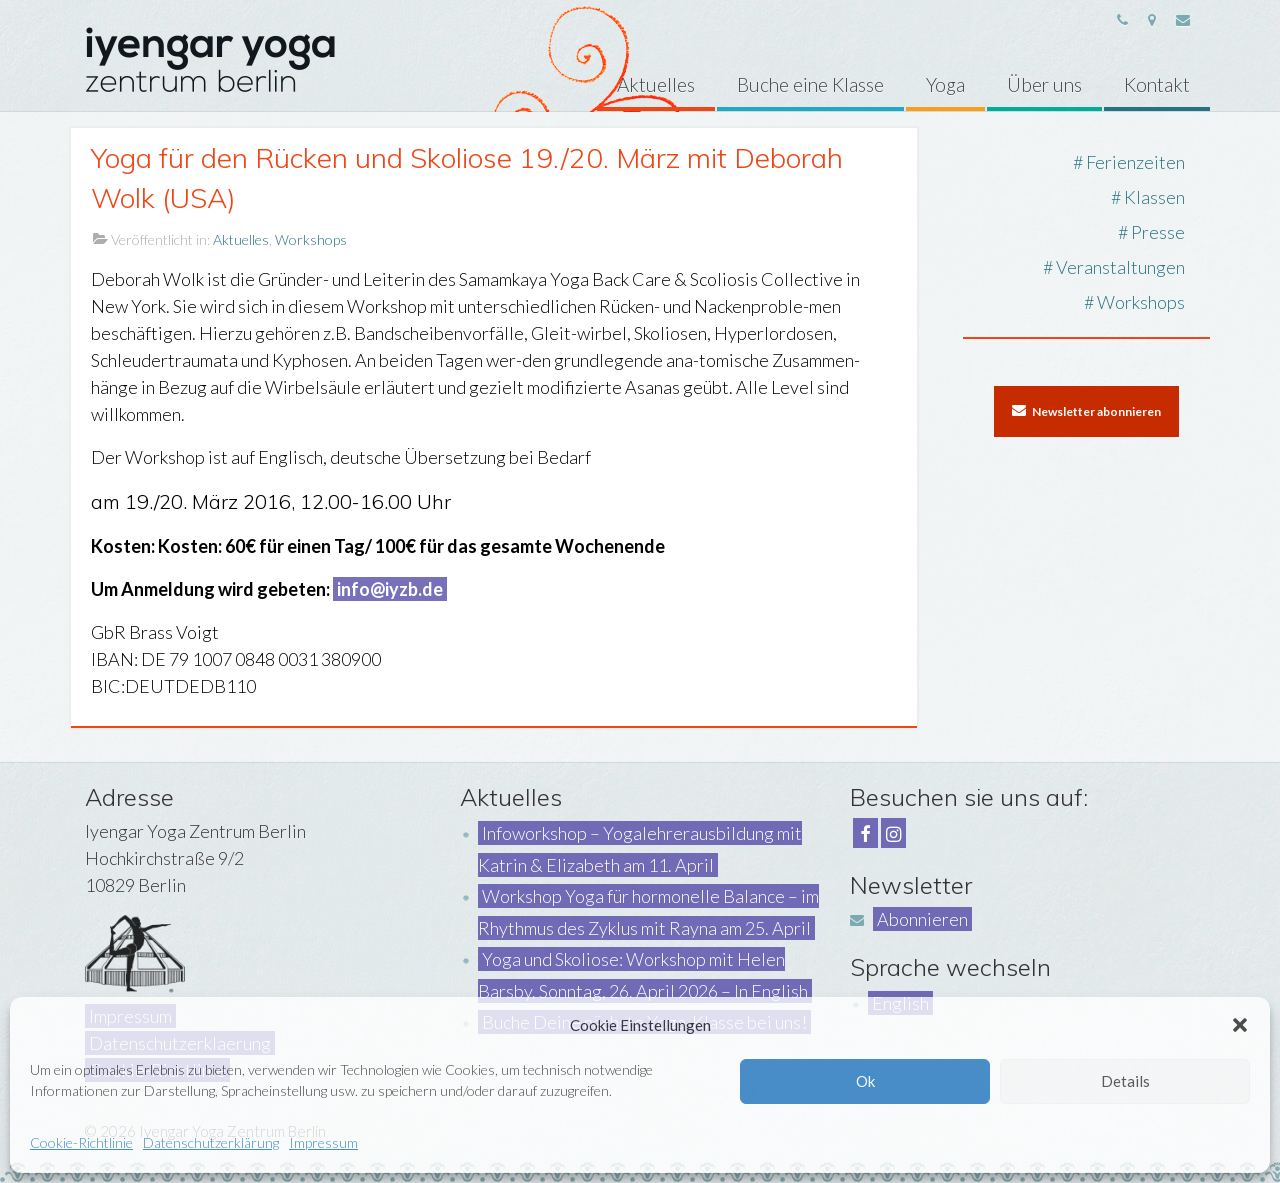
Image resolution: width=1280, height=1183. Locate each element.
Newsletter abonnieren (1086, 411)
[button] (1240, 1025)
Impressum (323, 1142)
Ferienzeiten (1135, 162)
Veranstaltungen (1120, 267)
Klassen (1154, 197)
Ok (865, 1081)
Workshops (311, 239)
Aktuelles (241, 239)
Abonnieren (922, 919)
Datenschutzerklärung (211, 1142)
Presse (1158, 232)
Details (1125, 1081)
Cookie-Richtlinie (81, 1142)
